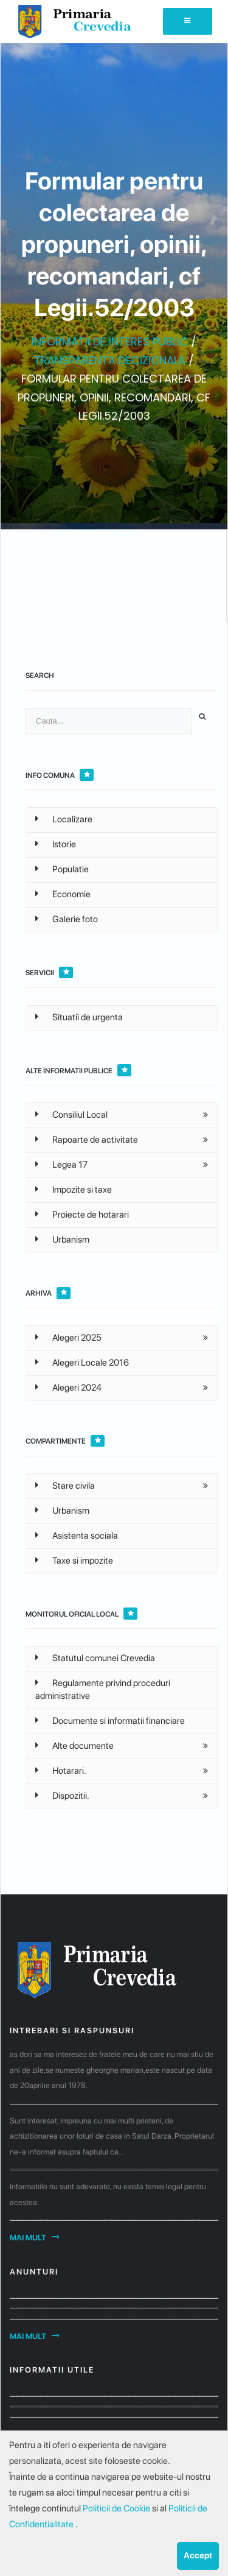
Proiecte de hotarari (82, 1214)
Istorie (55, 844)
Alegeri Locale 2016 (82, 1362)
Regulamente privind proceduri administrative (102, 1689)
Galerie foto (66, 919)
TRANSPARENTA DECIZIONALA (109, 360)
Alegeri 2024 (68, 1387)
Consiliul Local (71, 1114)
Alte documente (74, 1745)
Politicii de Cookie (117, 2508)
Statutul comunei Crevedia (95, 1658)
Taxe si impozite (74, 1560)
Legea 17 (61, 1164)
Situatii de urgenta (79, 1017)
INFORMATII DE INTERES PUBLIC (110, 341)
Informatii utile (52, 2369)
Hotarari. (60, 1770)
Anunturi (34, 2271)
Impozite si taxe (73, 1189)
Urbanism (62, 1239)
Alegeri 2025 (68, 1337)
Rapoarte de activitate (86, 1139)
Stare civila (65, 1485)
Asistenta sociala (76, 1535)
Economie (63, 894)
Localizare (63, 819)
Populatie (62, 869)
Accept (198, 2555)
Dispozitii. (62, 1795)
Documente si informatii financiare (110, 1720)
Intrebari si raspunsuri (72, 2030)
